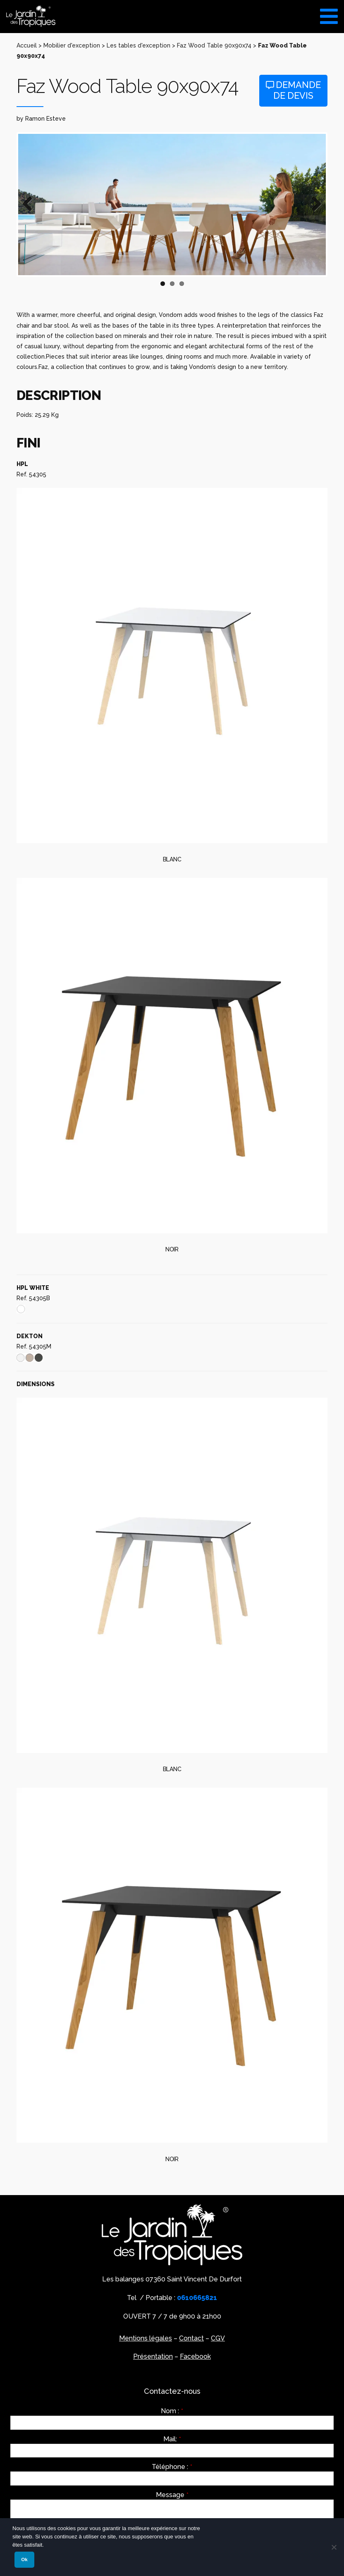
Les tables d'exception (138, 45)
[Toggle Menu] (329, 13)
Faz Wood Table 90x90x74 (214, 45)
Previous (30, 204)
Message (172, 2494)
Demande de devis (293, 90)
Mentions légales (145, 2338)
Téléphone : (172, 2467)
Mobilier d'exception (71, 45)
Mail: (172, 2439)
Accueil (27, 45)
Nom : (172, 2411)
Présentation (153, 2356)
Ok (24, 2559)
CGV (218, 2338)
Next (313, 204)
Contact (191, 2338)
